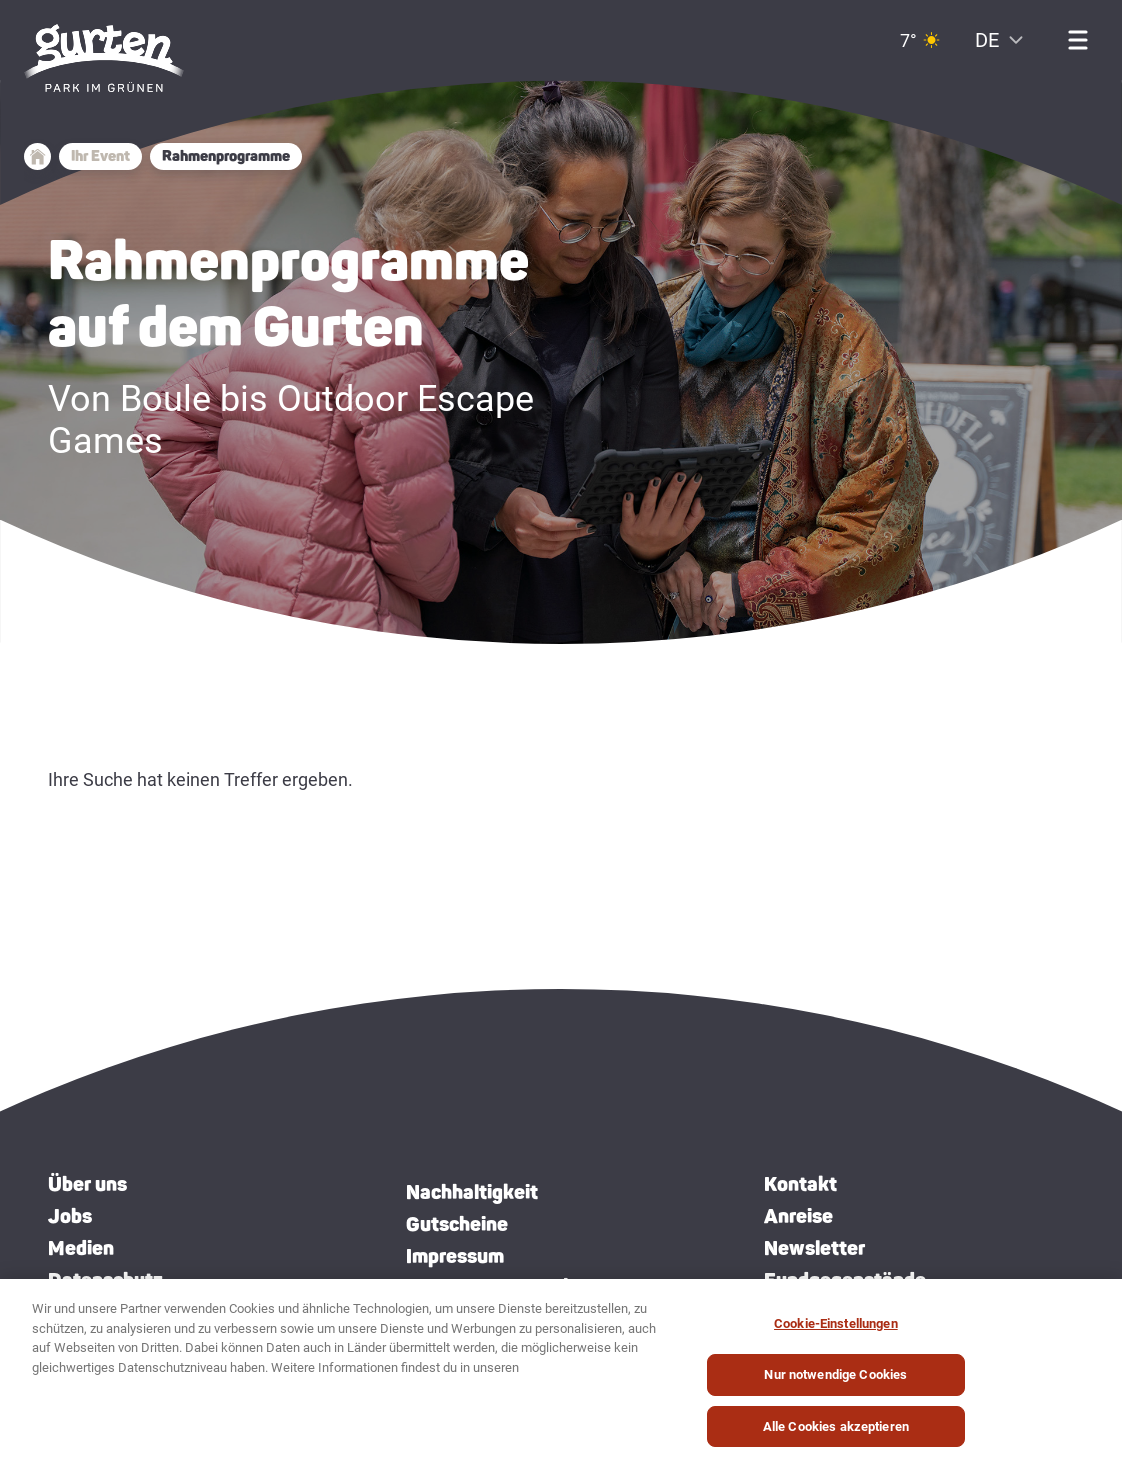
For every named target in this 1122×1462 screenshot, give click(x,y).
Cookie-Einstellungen (836, 1332)
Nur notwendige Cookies (835, 1383)
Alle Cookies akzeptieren (836, 1435)
